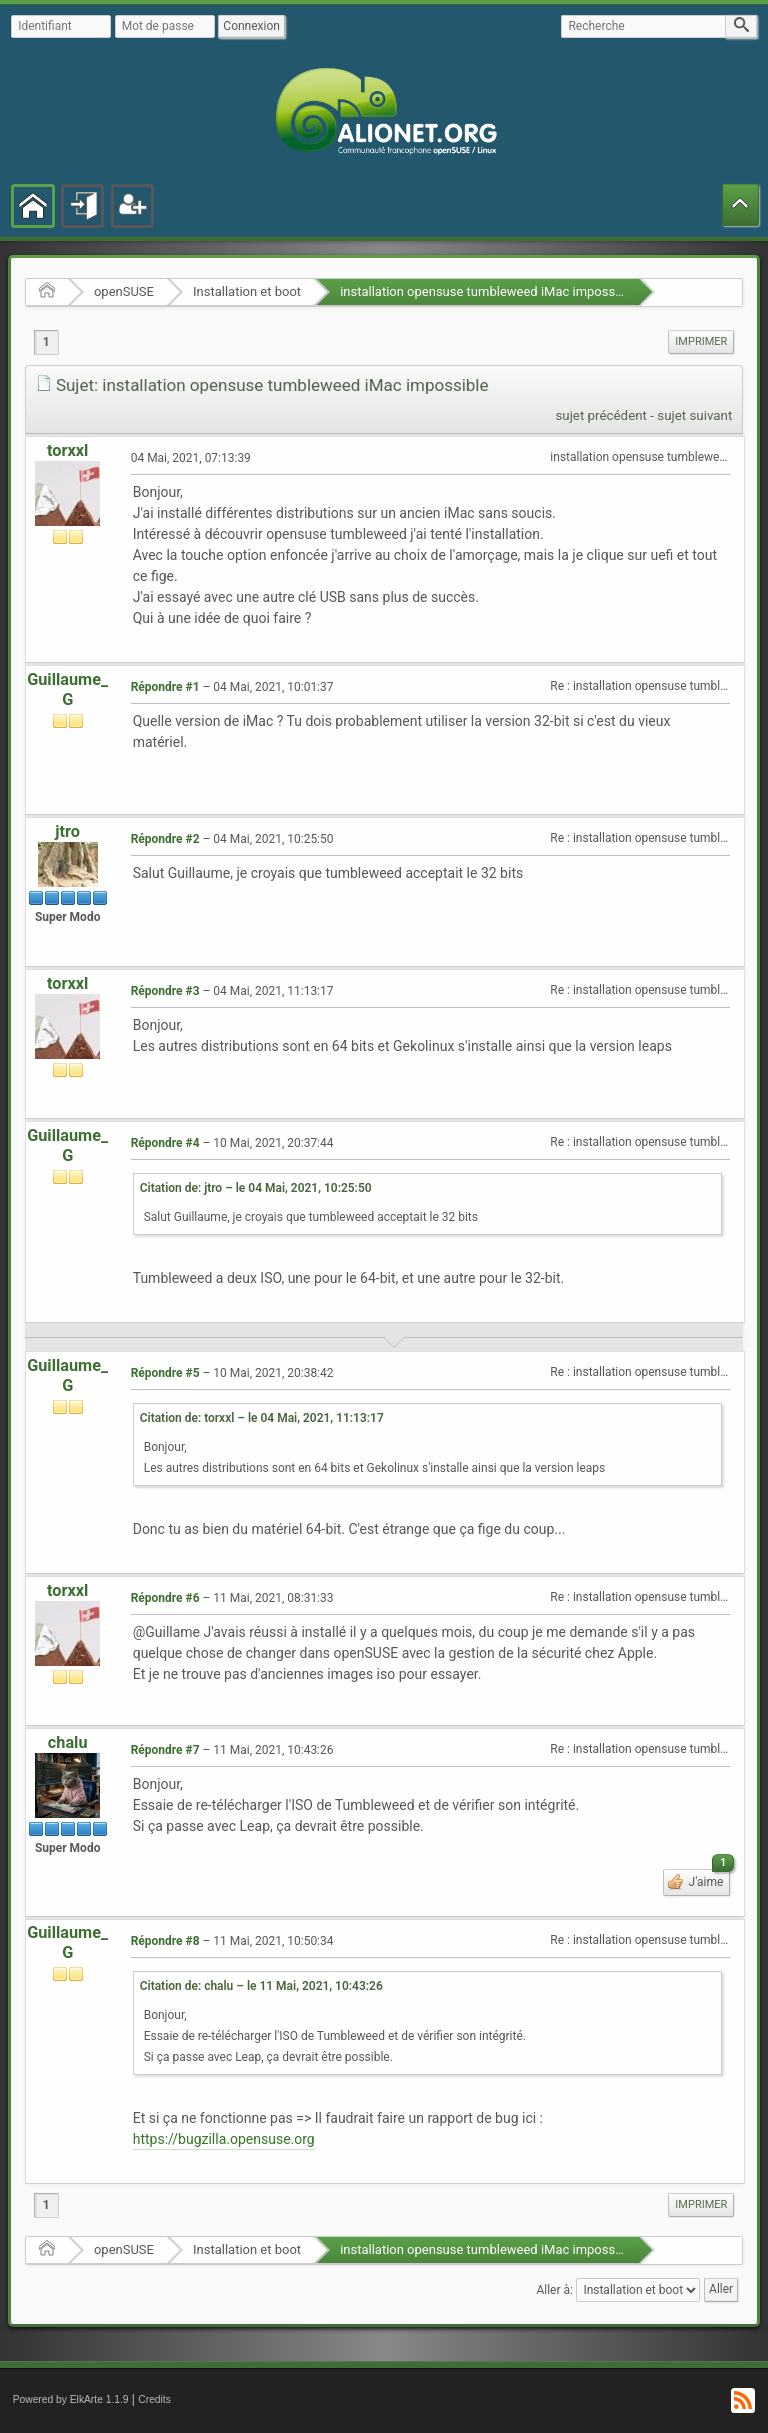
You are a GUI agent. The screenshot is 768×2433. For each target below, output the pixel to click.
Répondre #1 (165, 687)
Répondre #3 (165, 991)
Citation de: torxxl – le (262, 1418)
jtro (67, 831)
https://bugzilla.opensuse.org (224, 2139)
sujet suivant (694, 415)
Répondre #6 (165, 1598)
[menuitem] (701, 342)
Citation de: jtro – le (256, 1188)
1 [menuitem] (46, 342)
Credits (154, 2399)
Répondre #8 (165, 1941)
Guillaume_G (67, 689)
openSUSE (124, 291)
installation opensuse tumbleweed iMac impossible (488, 291)
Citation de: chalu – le (261, 1986)
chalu (68, 1742)
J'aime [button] (708, 1879)
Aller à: (554, 2290)
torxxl (67, 450)
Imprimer (701, 341)
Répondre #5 (165, 1373)
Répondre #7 (165, 1750)
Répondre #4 (165, 1143)
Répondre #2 (165, 839)
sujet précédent (601, 415)
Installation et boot (247, 291)
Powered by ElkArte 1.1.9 (71, 2399)
